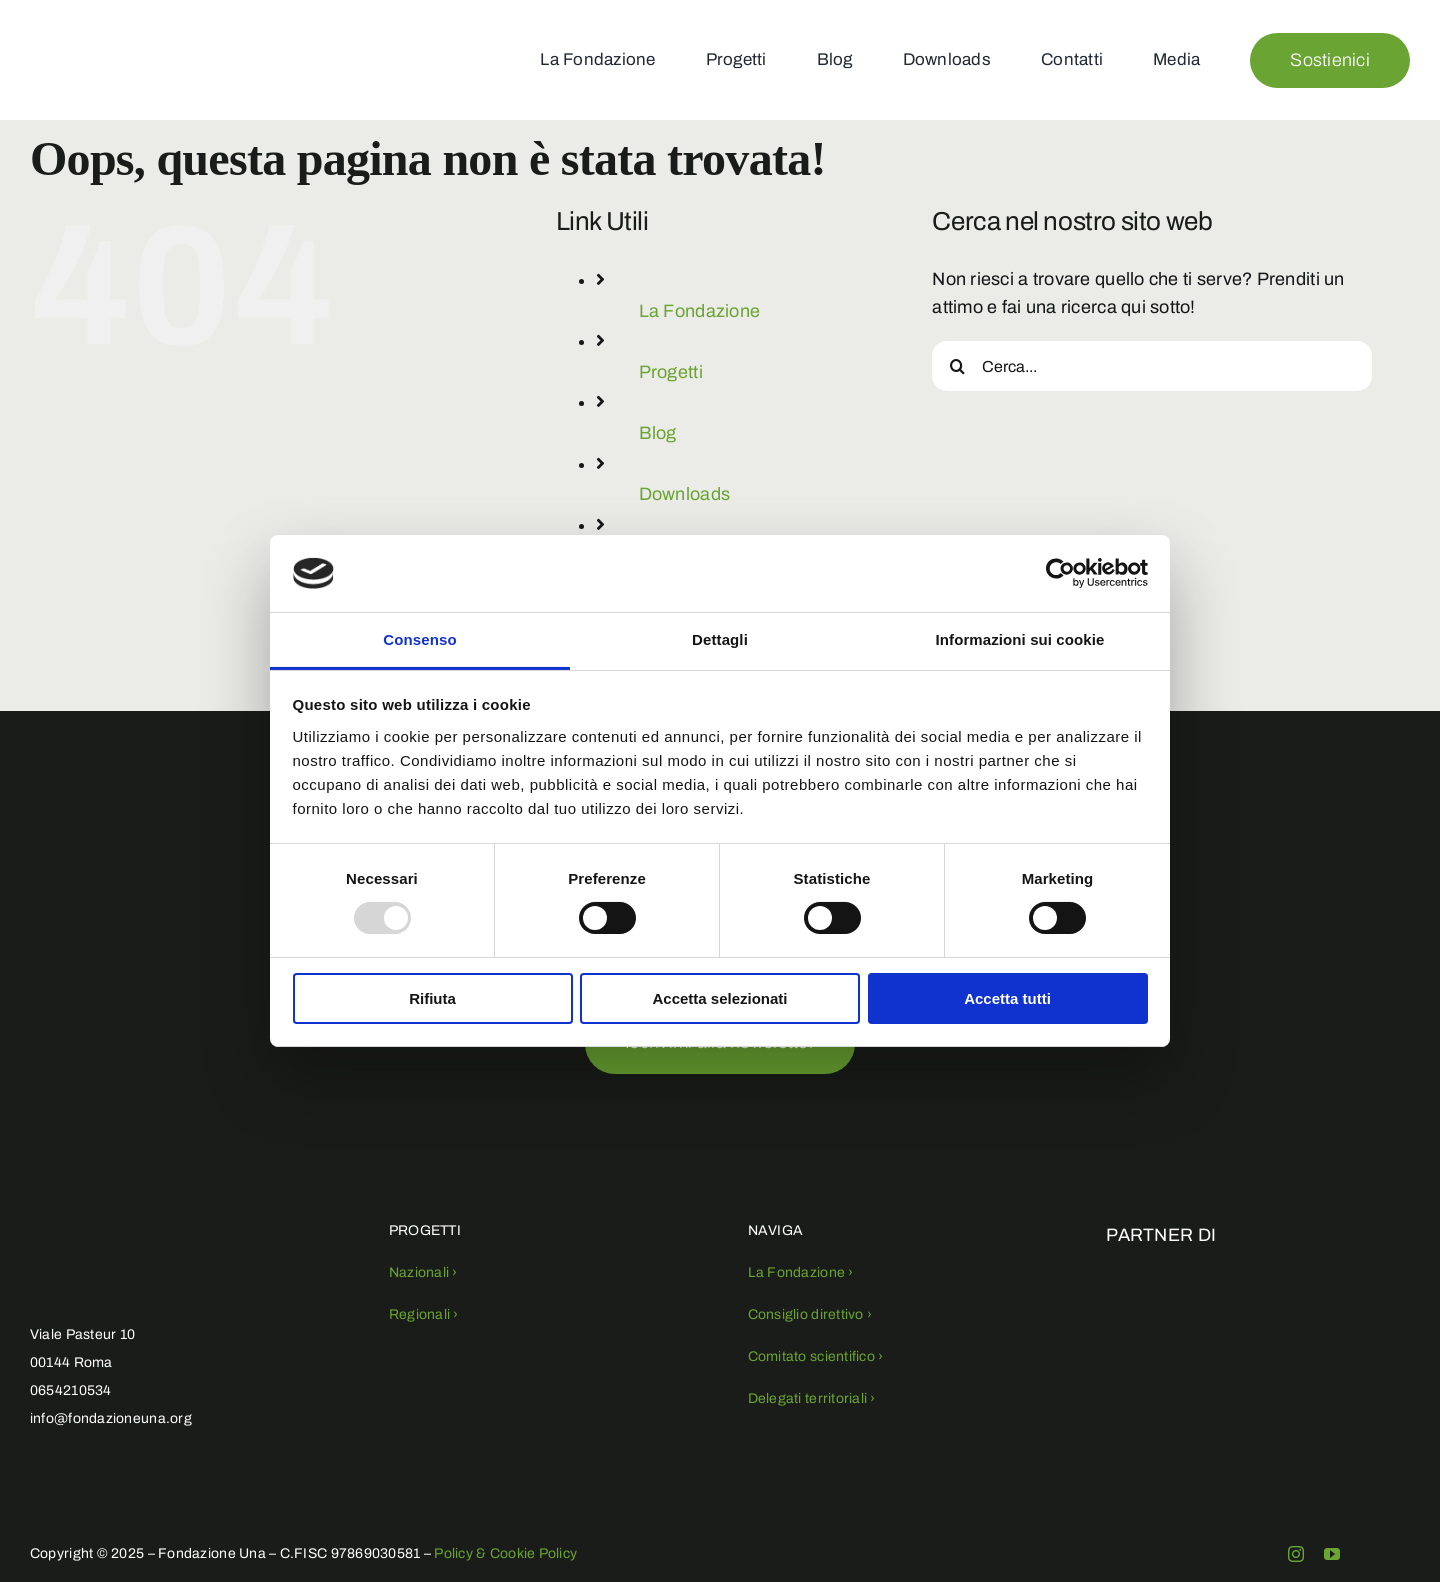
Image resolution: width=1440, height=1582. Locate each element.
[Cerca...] (1152, 366)
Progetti (671, 372)
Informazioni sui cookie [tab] (1020, 639)
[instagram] (1296, 1554)
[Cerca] (957, 366)
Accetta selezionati (719, 998)
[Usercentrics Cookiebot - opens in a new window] (1060, 573)
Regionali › (424, 1314)
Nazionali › (423, 1272)
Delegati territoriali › (812, 1398)
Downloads (684, 494)
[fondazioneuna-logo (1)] (87, 27)
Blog (658, 433)
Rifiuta (432, 998)
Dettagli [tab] (720, 639)
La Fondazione (700, 311)
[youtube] (1332, 1554)
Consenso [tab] (419, 639)
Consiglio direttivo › (810, 1314)
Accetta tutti (1007, 998)
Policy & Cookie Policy (505, 1553)
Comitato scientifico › (816, 1356)
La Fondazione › (801, 1272)
